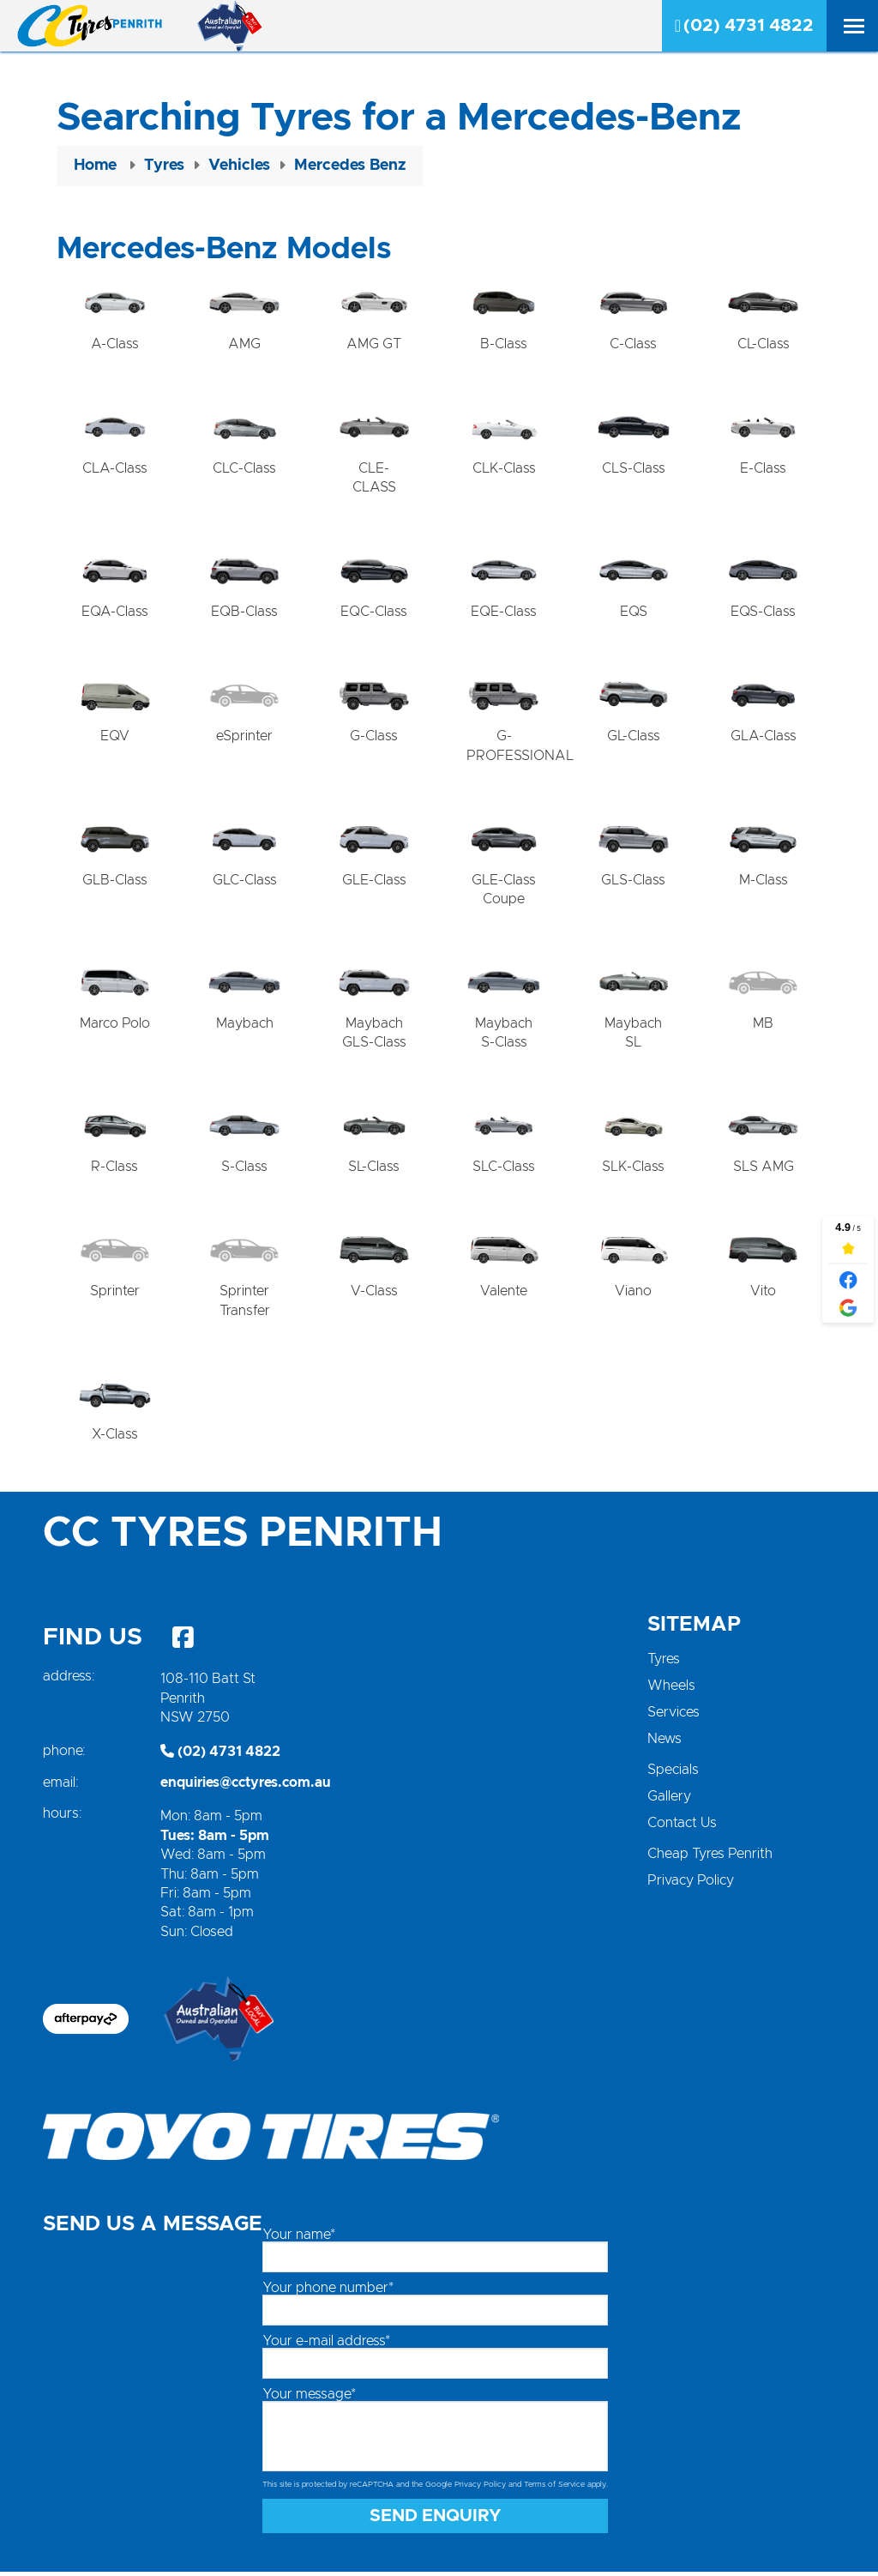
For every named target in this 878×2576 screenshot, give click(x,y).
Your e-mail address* (326, 2346)
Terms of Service (554, 2490)
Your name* (298, 2240)
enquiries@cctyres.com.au (245, 1788)
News (664, 1744)
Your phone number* (328, 2293)
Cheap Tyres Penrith (710, 1859)
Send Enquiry (436, 2520)
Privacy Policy (690, 1885)
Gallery (669, 1801)
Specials (673, 1775)
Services (673, 1717)
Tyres (663, 1664)
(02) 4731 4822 (744, 25)
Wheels (671, 1691)
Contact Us (682, 1828)
